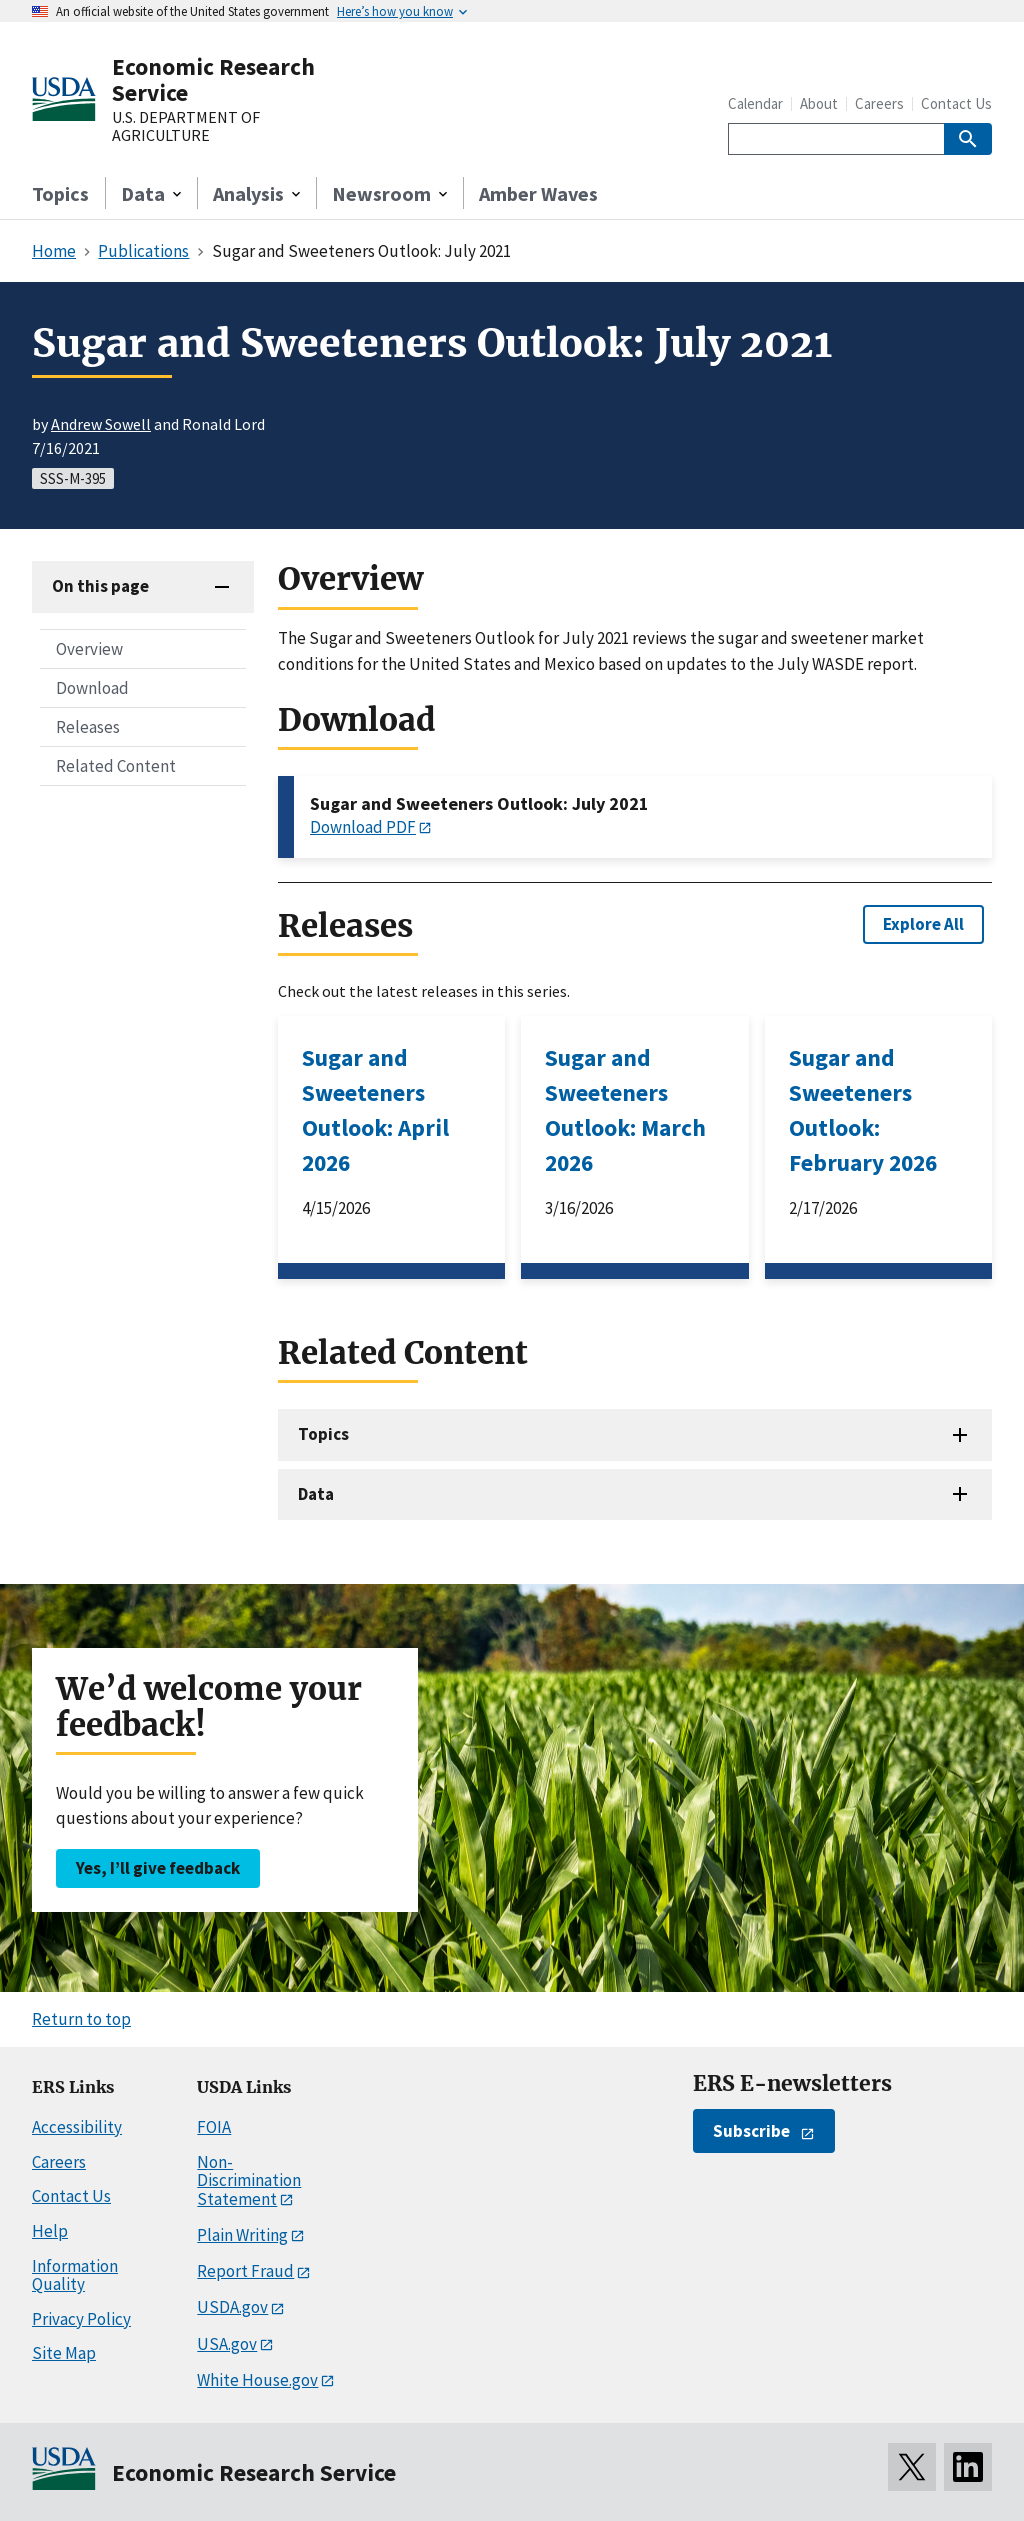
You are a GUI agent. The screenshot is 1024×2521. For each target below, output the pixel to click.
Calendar (755, 103)
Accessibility (77, 2127)
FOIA (214, 2127)
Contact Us (956, 103)
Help (50, 2231)
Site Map (64, 2353)
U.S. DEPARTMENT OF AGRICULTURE (186, 126)
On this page (100, 586)
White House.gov (257, 2380)
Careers (879, 103)
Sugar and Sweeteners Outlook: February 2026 (863, 1110)
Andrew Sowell (101, 424)
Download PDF (363, 827)
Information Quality (75, 2275)
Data (316, 1494)
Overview (89, 649)
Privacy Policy (81, 2319)
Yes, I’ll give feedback (158, 1868)
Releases (88, 727)
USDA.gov (232, 2307)
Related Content (116, 766)
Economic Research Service (213, 79)
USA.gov (227, 2344)
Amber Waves (538, 193)
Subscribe (751, 2131)
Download (92, 688)
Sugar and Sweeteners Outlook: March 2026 (625, 1110)
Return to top (81, 2019)
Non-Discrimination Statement (249, 2180)
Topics (60, 193)
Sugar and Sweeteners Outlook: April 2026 (375, 1110)
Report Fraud (245, 2271)
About (819, 103)
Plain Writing (242, 2235)
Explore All (923, 924)
